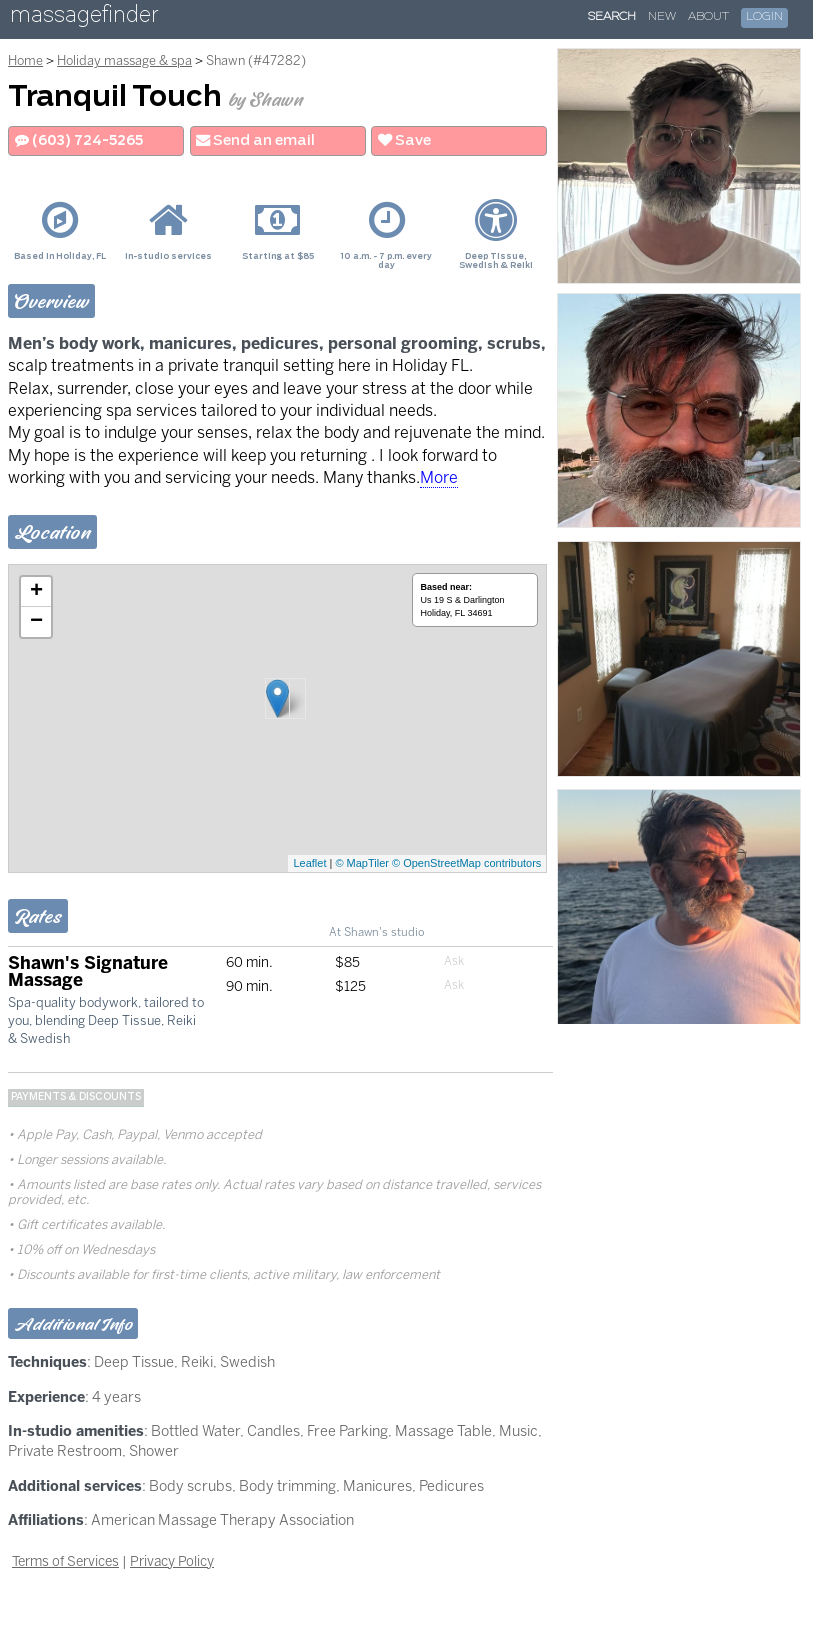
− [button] (36, 622)
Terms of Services (65, 1561)
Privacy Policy (172, 1561)
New (662, 17)
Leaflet (309, 863)
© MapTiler (362, 863)
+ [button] (36, 592)
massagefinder (84, 18)
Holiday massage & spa (124, 60)
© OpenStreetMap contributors (466, 863)
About (708, 17)
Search (612, 17)
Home (25, 60)
